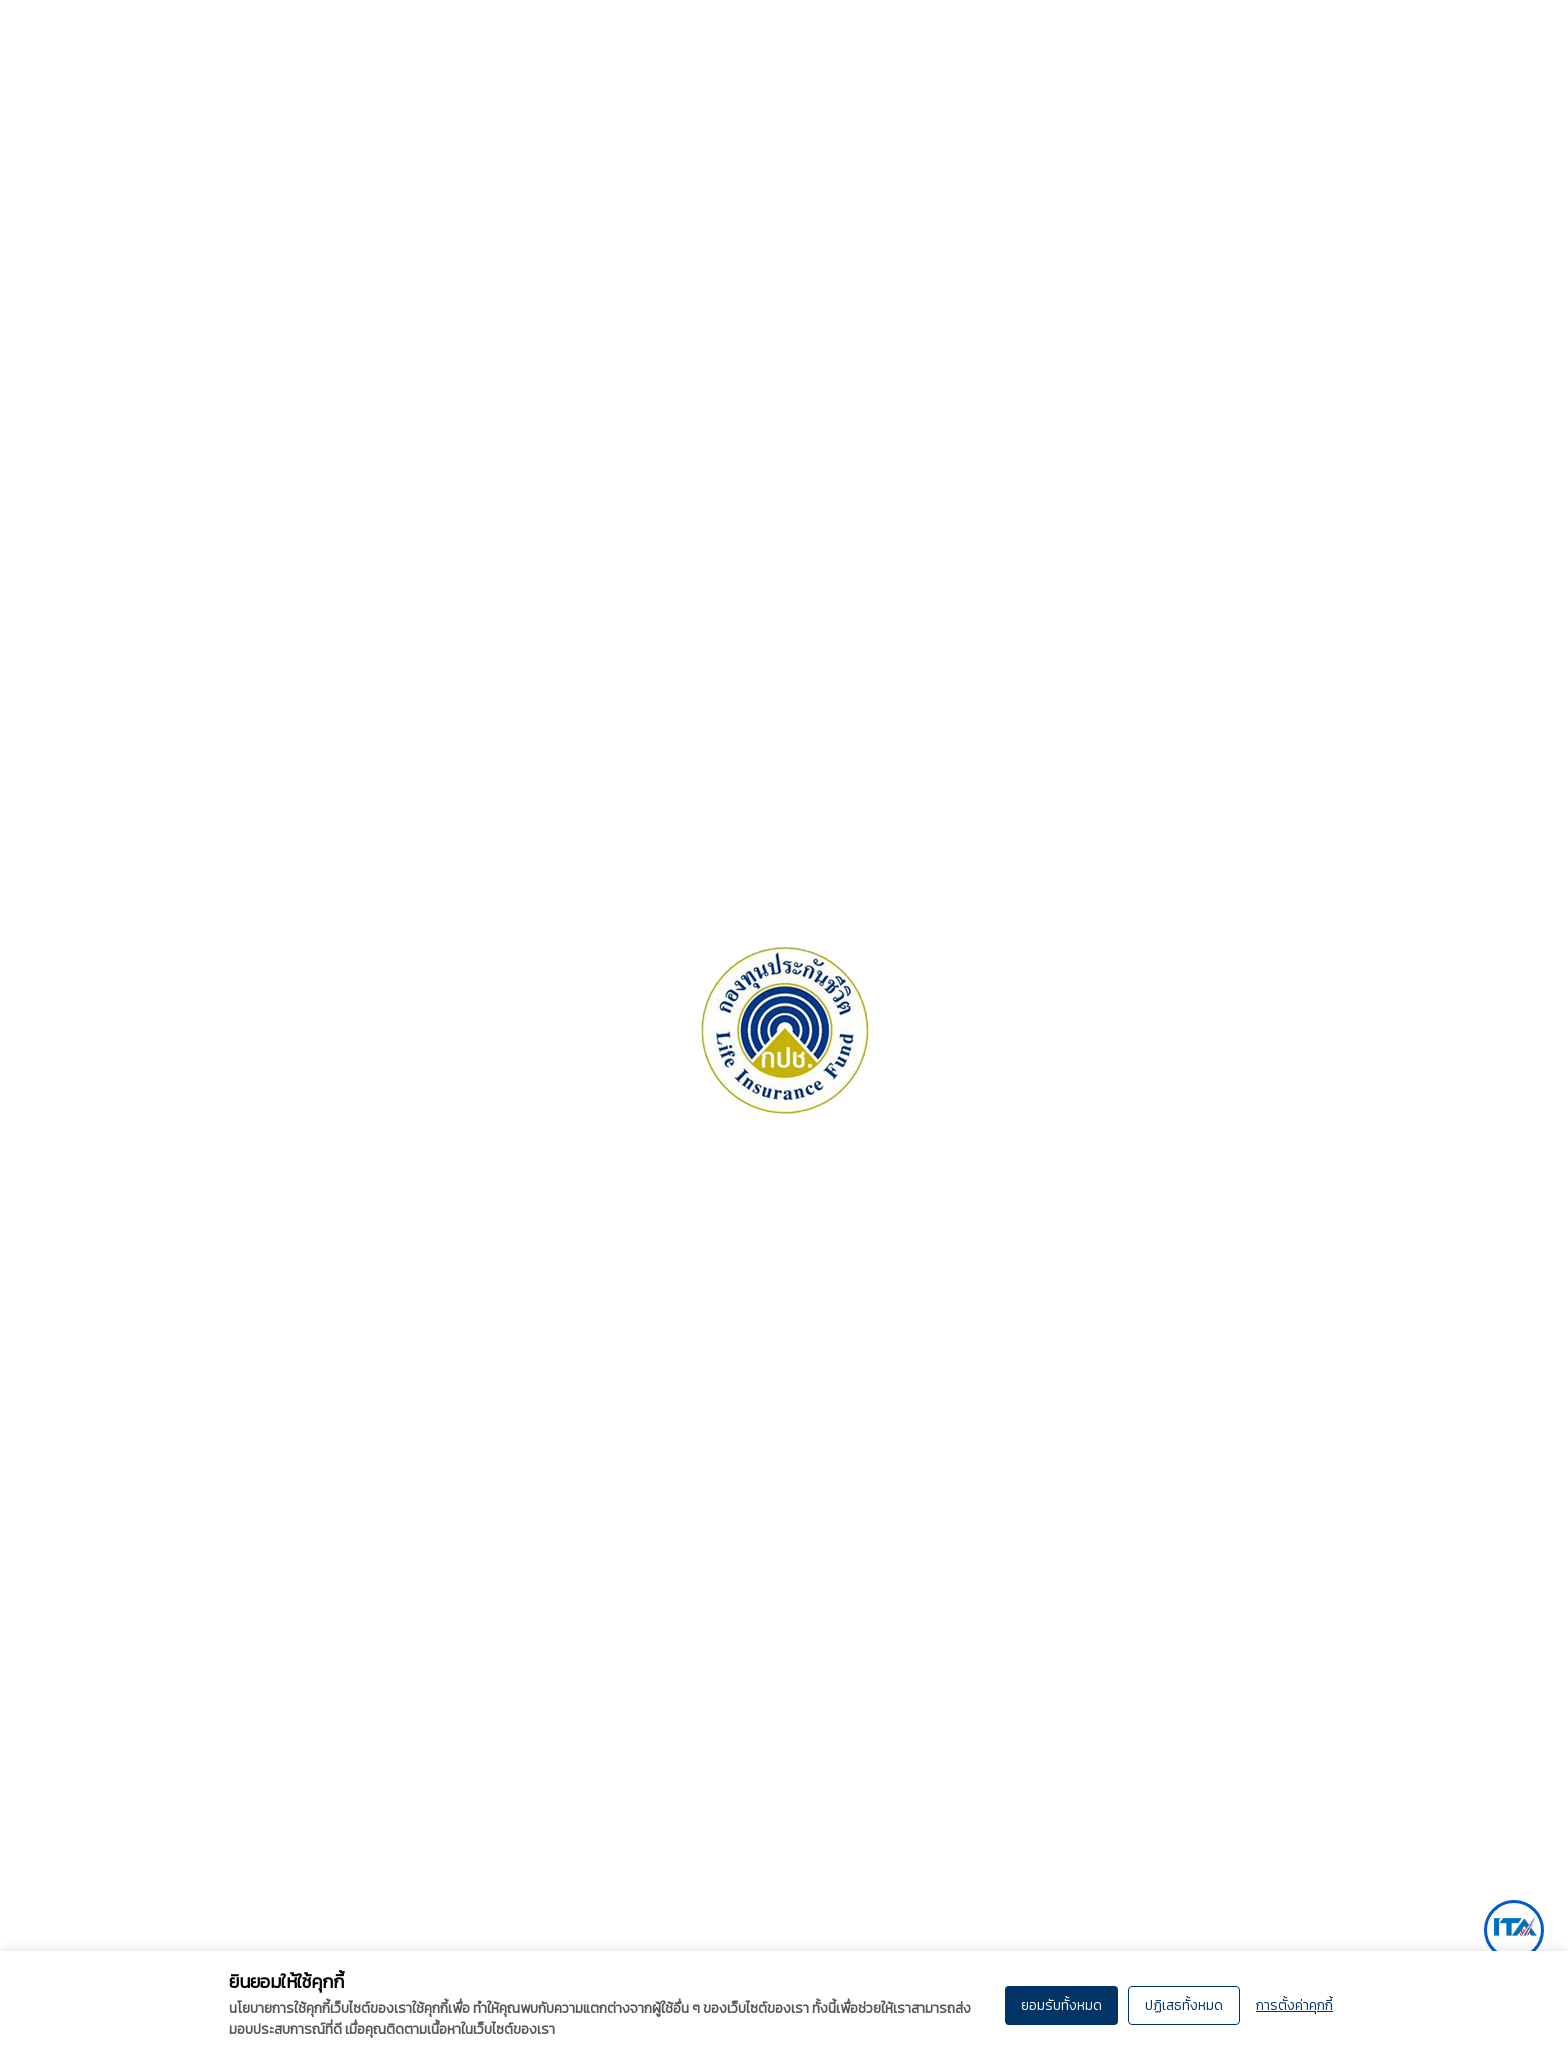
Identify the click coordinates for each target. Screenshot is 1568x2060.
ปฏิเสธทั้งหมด (1184, 2005)
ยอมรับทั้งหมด (1061, 2005)
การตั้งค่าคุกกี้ (1294, 2005)
